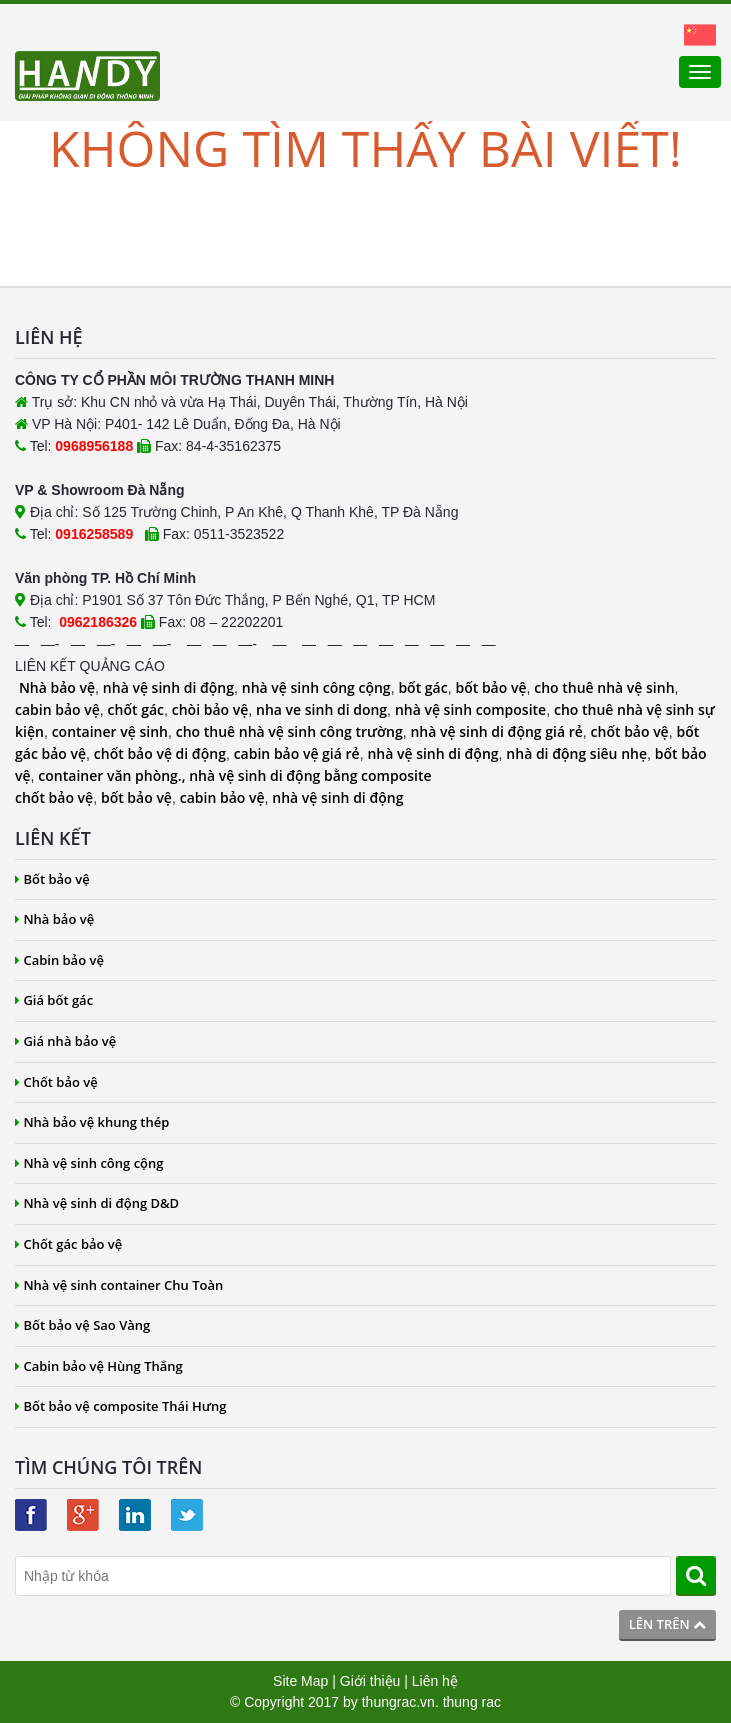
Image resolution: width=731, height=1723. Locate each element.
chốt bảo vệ (630, 731)
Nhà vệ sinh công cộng (89, 1163)
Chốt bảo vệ (56, 1082)
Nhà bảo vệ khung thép (92, 1122)
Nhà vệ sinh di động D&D (97, 1203)
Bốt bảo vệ (52, 879)
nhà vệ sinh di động (168, 687)
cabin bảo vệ (57, 709)
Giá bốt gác (54, 1000)
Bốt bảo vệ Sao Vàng (82, 1325)
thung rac (472, 1702)
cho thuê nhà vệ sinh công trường (289, 731)
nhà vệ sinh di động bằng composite (310, 775)
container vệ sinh (110, 731)
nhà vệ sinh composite (470, 709)
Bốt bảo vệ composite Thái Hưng (121, 1406)
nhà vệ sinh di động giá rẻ (496, 731)
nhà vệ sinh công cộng (316, 687)
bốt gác (422, 687)
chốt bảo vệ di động (160, 753)
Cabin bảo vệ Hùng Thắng (99, 1366)
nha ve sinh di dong (321, 709)
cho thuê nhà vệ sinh (604, 687)
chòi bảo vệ (210, 709)
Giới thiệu (370, 1681)
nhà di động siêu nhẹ (576, 753)
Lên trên (667, 1624)
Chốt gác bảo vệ (68, 1244)
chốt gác (136, 709)
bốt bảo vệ (490, 687)
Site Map (300, 1681)
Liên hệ (435, 1681)
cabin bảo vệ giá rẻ (297, 753)
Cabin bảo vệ (59, 960)
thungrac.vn (398, 1702)
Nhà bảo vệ (57, 687)
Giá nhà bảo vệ (65, 1041)
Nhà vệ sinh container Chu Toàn (119, 1285)
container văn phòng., (113, 775)
